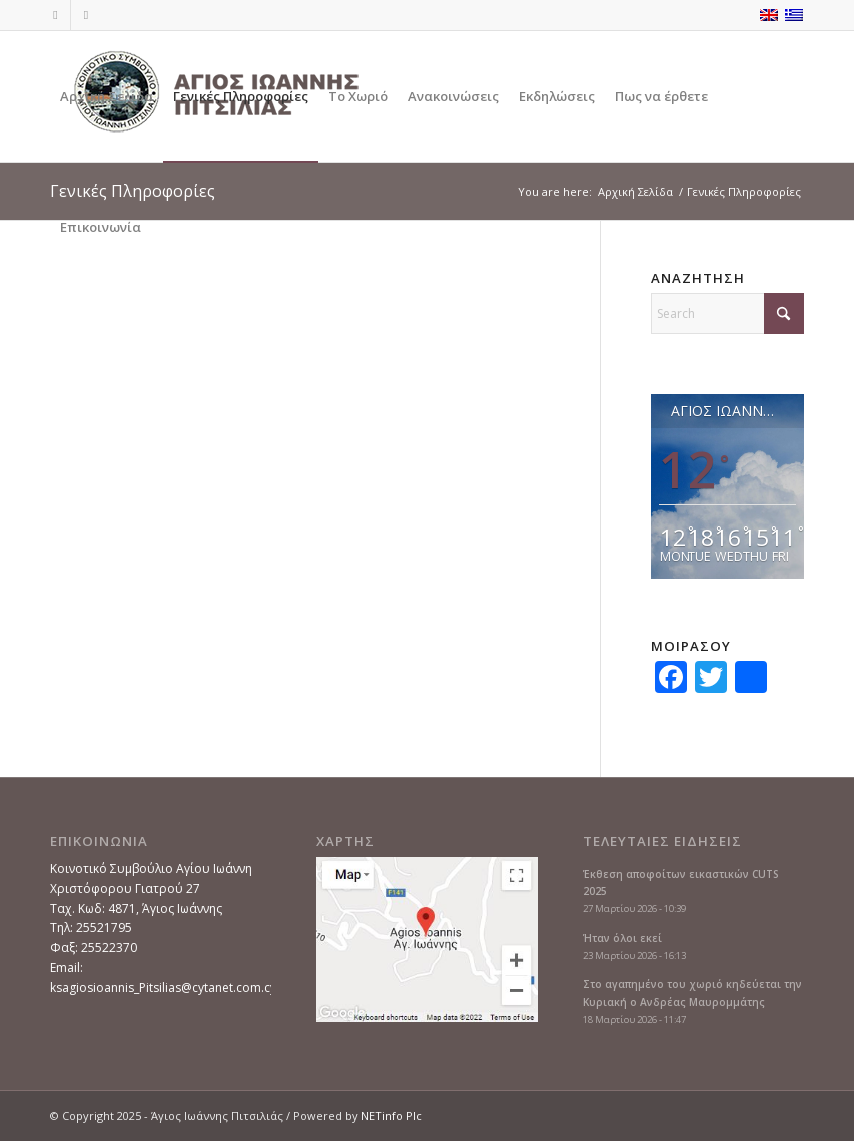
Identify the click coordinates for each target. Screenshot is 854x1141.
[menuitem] (106, 96)
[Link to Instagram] (86, 15)
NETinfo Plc (391, 1115)
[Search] (727, 313)
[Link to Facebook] (55, 15)
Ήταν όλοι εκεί (622, 938)
